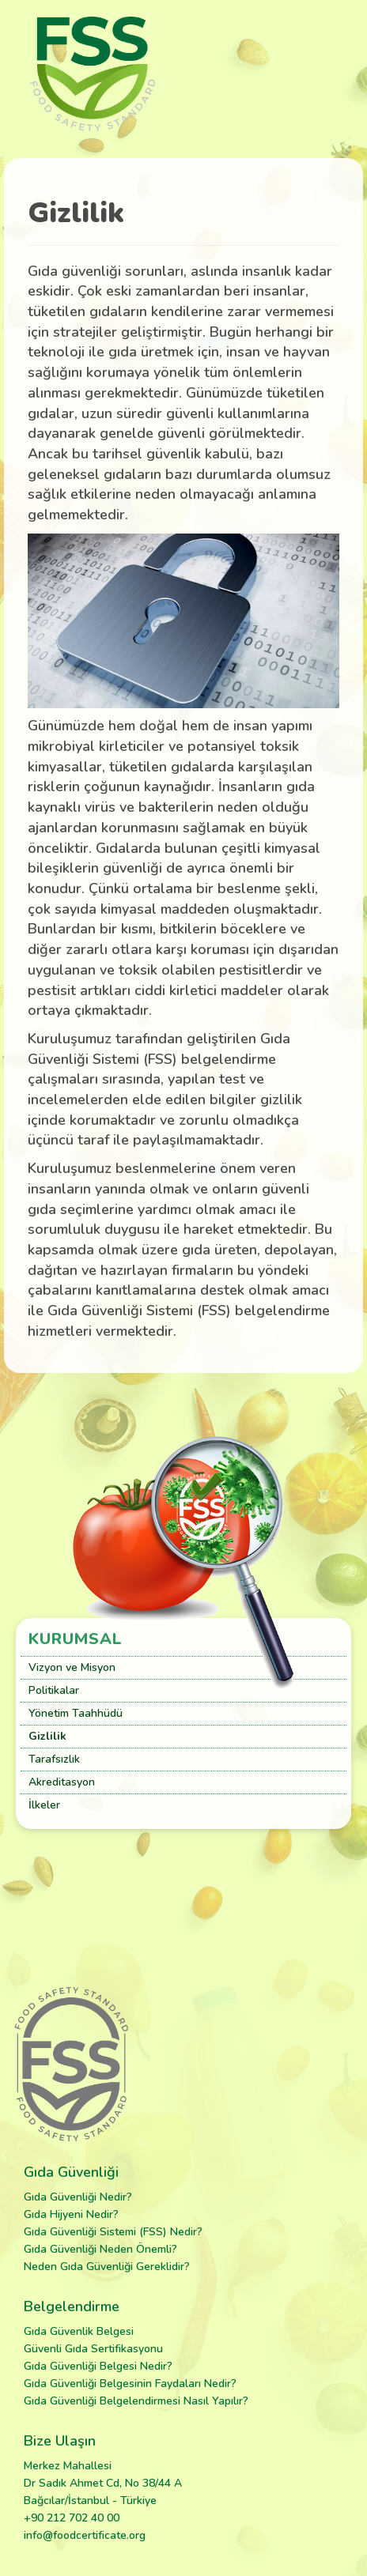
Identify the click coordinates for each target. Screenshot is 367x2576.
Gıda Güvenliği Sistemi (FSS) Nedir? (113, 2231)
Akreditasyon (61, 1782)
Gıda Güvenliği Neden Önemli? (100, 2249)
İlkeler (44, 1804)
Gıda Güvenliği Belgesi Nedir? (98, 2366)
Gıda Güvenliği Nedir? (78, 2196)
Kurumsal (75, 1639)
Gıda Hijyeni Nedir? (71, 2214)
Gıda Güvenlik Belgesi (79, 2331)
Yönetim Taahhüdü (75, 1713)
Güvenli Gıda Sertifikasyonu (93, 2348)
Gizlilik (47, 1736)
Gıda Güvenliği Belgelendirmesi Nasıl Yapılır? (136, 2400)
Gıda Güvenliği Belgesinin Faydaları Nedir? (130, 2383)
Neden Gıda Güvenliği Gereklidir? (107, 2266)
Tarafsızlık (54, 1759)
